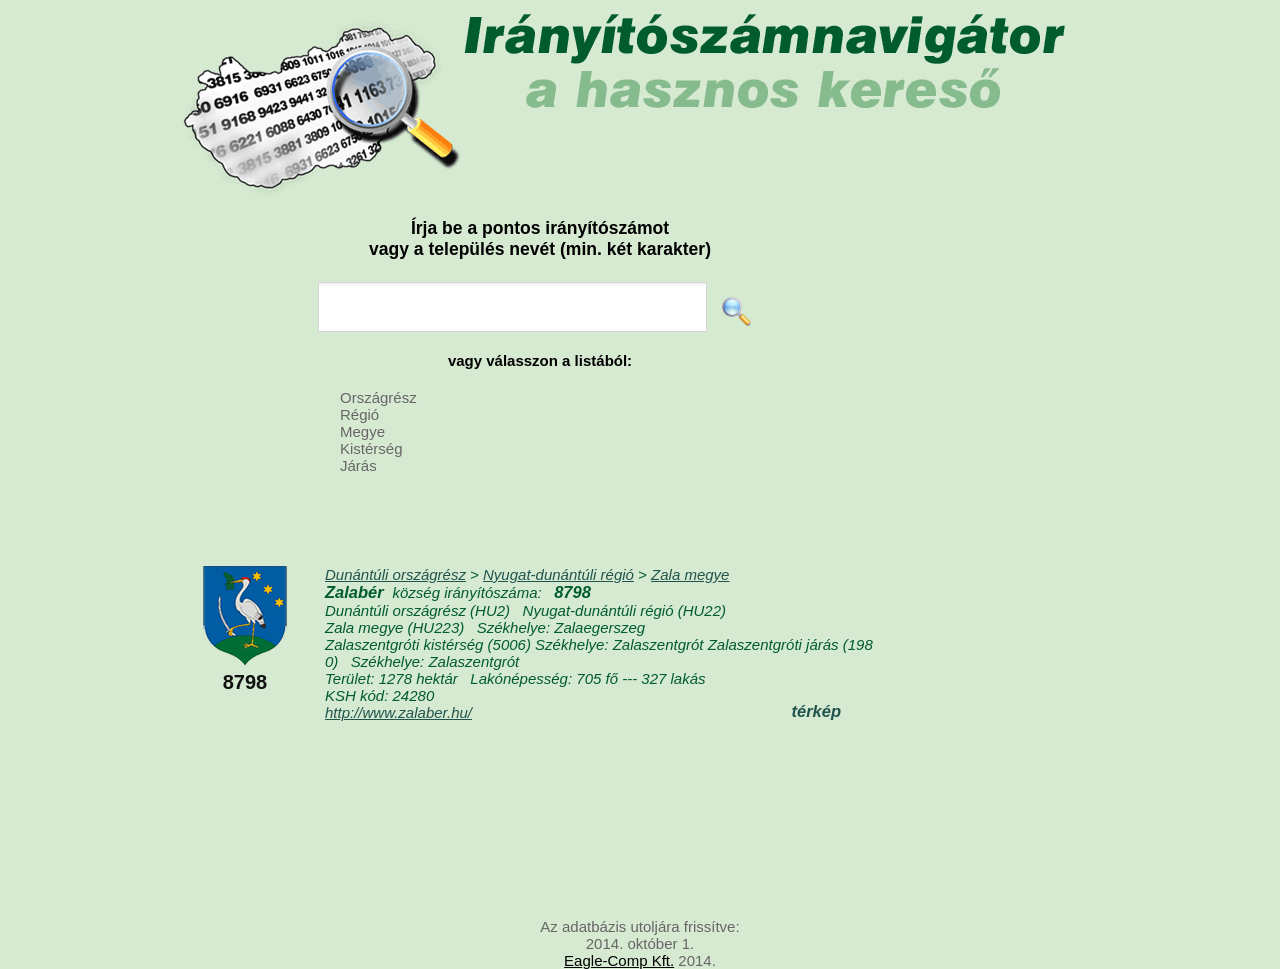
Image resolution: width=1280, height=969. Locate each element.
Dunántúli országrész (395, 574)
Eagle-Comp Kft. (619, 960)
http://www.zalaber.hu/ (398, 712)
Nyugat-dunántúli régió (558, 574)
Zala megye (690, 574)
